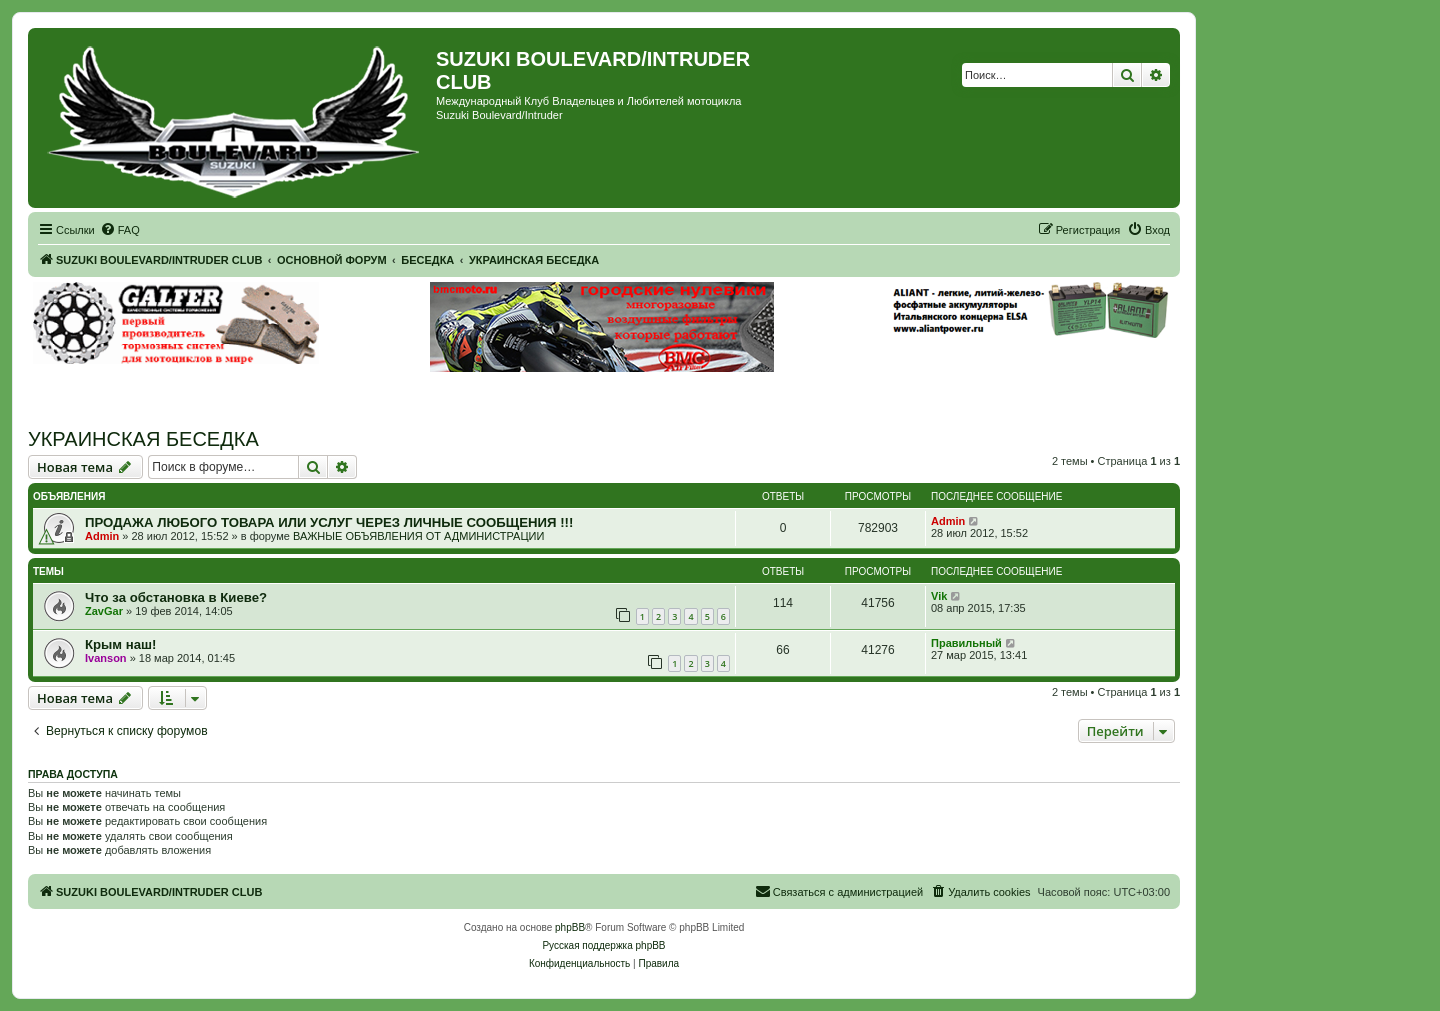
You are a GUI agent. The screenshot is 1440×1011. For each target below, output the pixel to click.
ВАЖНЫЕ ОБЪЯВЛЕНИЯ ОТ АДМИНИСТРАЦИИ (418, 536)
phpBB (570, 927)
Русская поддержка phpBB (603, 945)
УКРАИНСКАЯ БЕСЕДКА (143, 439)
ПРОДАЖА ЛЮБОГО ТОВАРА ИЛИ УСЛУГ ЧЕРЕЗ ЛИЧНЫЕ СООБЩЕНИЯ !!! (329, 522)
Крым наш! (120, 644)
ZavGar (104, 611)
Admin (102, 536)
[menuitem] (120, 230)
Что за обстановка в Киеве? (176, 597)
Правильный (966, 643)
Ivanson (106, 658)
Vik (939, 596)
